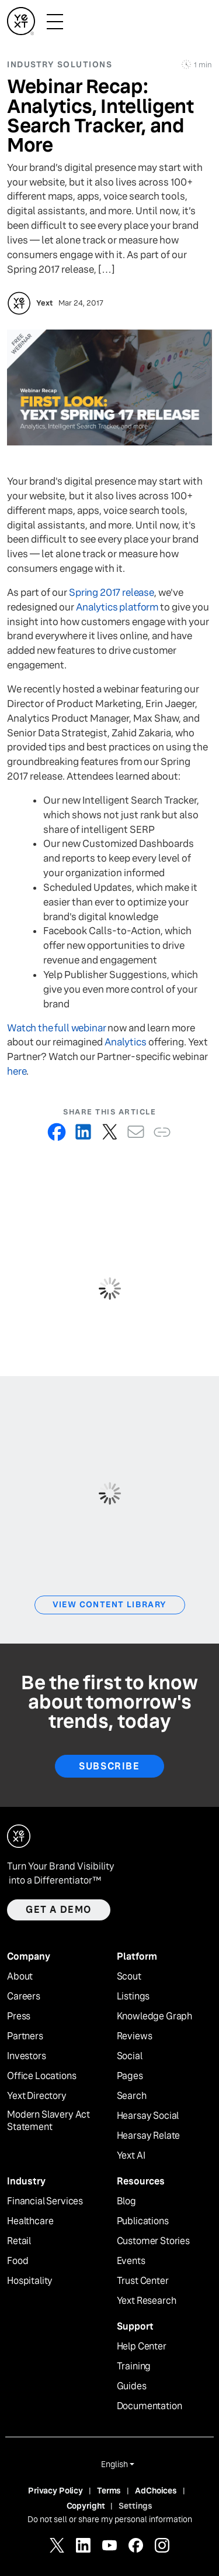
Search (132, 2096)
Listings (133, 1996)
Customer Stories (153, 2241)
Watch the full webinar (56, 1028)
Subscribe (109, 1766)
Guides (132, 2386)
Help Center (141, 2346)
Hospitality (30, 2281)
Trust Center (143, 2281)
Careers (23, 1996)
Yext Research (146, 2301)
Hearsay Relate (148, 2136)
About (20, 1976)
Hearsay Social (148, 2116)
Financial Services (45, 2201)
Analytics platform (117, 607)
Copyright (86, 2505)
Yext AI (131, 2156)
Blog (126, 2201)
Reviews (134, 2036)
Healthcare (30, 2221)
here (16, 1071)
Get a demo (59, 1909)
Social (129, 2056)
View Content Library (110, 1604)
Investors (26, 2056)
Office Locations (41, 2076)
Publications (143, 2221)
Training (134, 2366)
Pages (130, 2076)
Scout (129, 1976)
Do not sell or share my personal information (109, 2519)
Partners (25, 2036)
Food (17, 2261)
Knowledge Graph (155, 2016)
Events (131, 2261)
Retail (19, 2241)
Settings (135, 2505)
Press (18, 2016)
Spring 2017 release (111, 592)
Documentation (149, 2406)
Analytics (126, 1042)
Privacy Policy (55, 2490)
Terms (109, 2490)
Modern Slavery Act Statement (48, 2121)
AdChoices (156, 2490)
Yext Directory (37, 2096)
